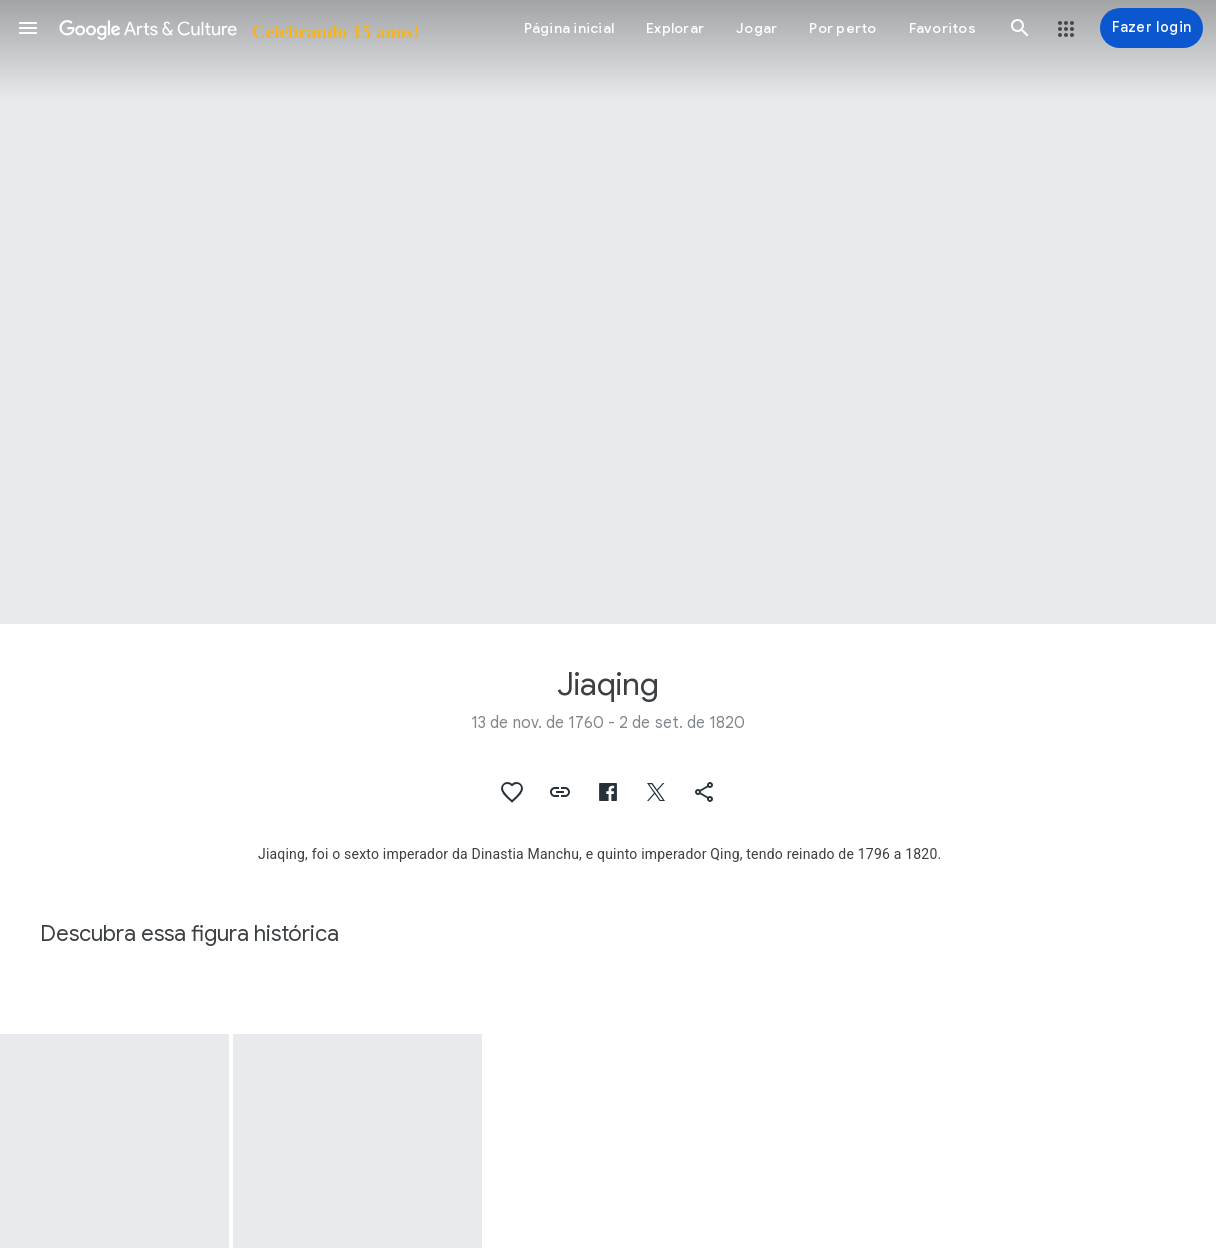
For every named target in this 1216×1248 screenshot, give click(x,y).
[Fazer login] (1151, 28)
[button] (28, 28)
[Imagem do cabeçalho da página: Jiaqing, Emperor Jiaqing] (608, 312)
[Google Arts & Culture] (238, 28)
